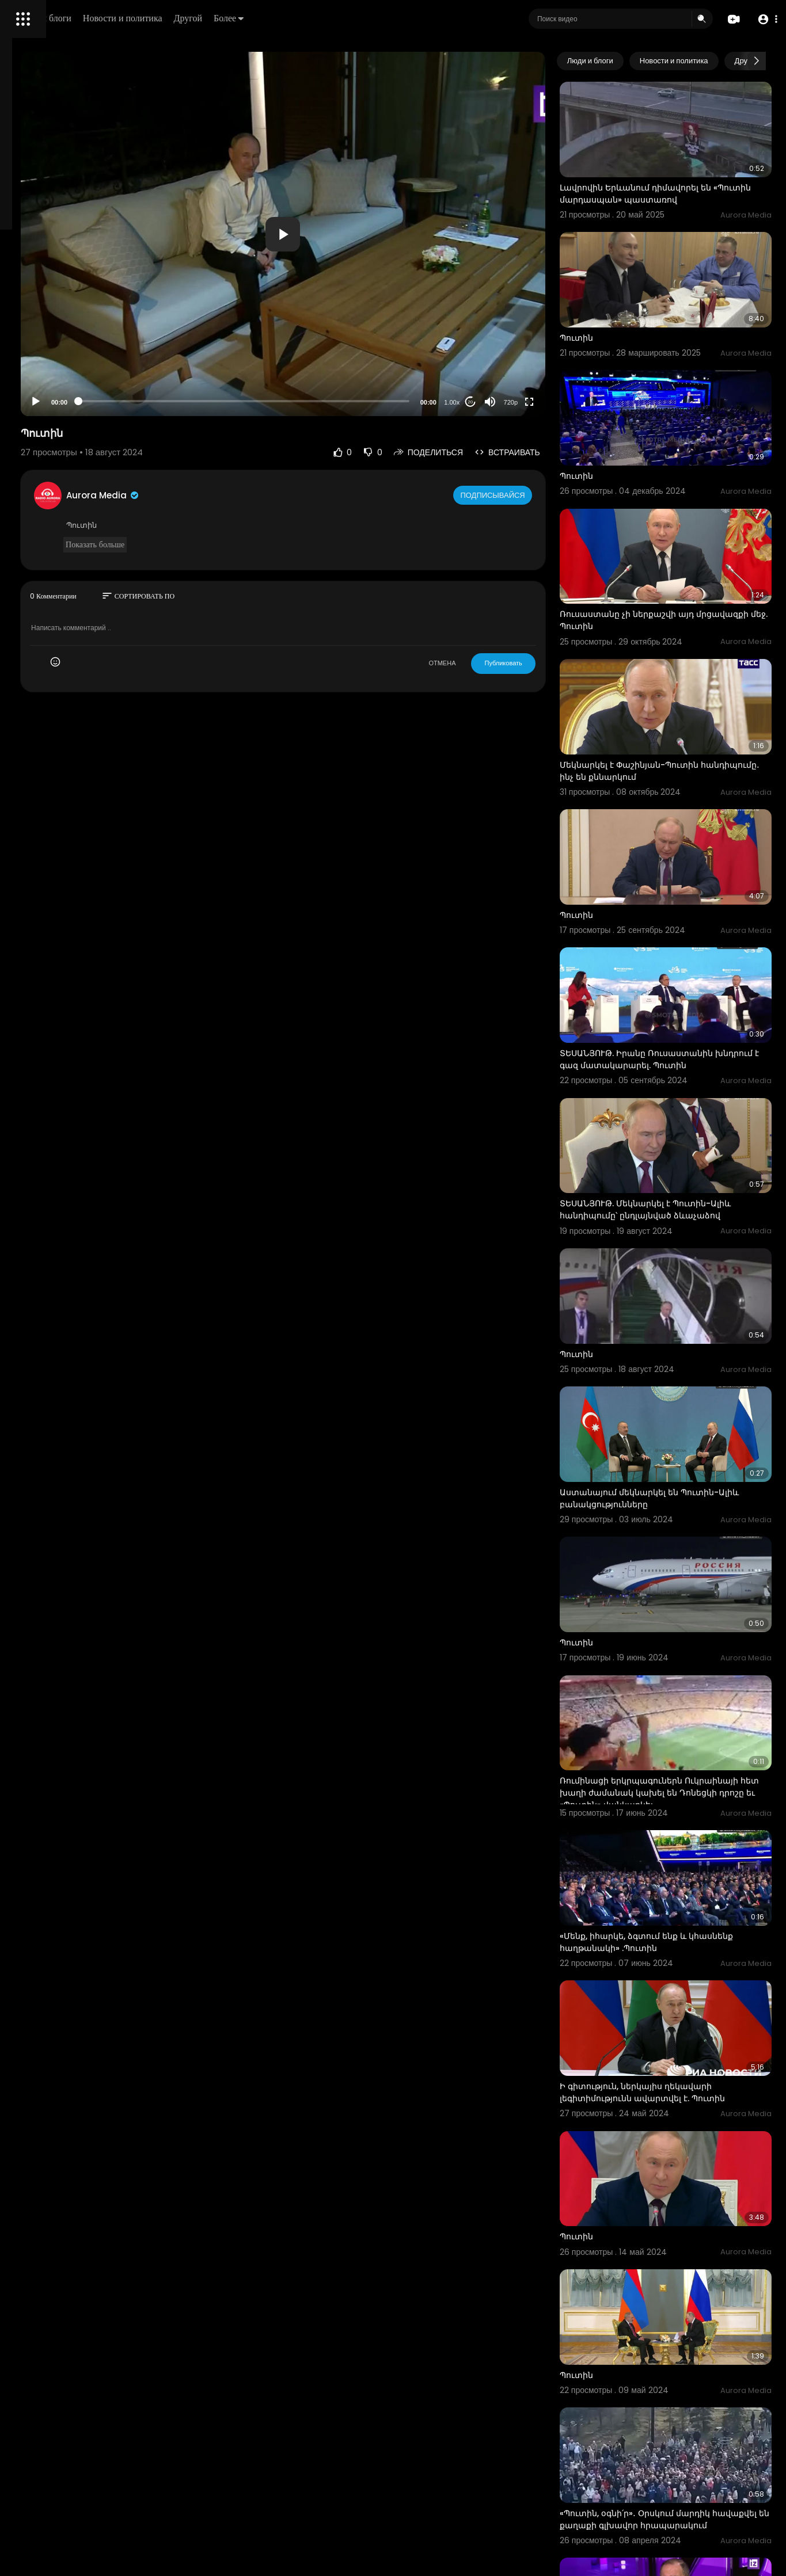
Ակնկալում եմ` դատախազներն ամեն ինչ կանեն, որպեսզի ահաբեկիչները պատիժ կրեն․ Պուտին (685, 2463)
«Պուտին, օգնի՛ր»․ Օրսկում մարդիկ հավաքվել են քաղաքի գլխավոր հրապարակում (680, 2193)
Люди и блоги (206, 18)
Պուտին (621, 297)
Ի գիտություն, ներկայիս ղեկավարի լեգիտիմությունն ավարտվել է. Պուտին (687, 1820)
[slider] (340, 401)
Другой (349, 18)
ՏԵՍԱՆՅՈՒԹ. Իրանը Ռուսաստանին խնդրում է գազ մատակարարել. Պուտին (681, 924)
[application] (380, 234)
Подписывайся (538, 495)
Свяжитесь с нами (72, 391)
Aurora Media (252, 495)
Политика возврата (47, 337)
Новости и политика (284, 18)
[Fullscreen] (574, 401)
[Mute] (535, 401)
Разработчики (38, 405)
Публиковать (548, 663)
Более (390, 18)
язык (76, 405)
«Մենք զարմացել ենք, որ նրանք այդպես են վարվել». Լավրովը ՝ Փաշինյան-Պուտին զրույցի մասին (678, 2328)
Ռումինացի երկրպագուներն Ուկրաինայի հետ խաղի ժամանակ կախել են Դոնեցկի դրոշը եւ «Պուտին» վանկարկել (686, 1567)
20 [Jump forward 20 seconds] (515, 402)
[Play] (185, 401)
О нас (24, 391)
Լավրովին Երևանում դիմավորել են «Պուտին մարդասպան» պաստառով (683, 173)
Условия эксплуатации (53, 364)
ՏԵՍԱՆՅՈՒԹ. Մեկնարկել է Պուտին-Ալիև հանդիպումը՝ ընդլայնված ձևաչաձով (680, 1059)
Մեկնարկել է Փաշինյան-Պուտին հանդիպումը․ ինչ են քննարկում (674, 670)
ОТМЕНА (486, 663)
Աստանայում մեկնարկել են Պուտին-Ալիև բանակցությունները (684, 1307)
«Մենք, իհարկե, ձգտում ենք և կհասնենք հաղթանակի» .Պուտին (677, 1690)
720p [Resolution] (555, 402)
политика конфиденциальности (69, 378)
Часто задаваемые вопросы (63, 351)
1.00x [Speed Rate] (496, 402)
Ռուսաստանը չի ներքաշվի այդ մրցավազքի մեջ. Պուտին (672, 540)
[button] (764, 19)
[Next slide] (756, 61)
